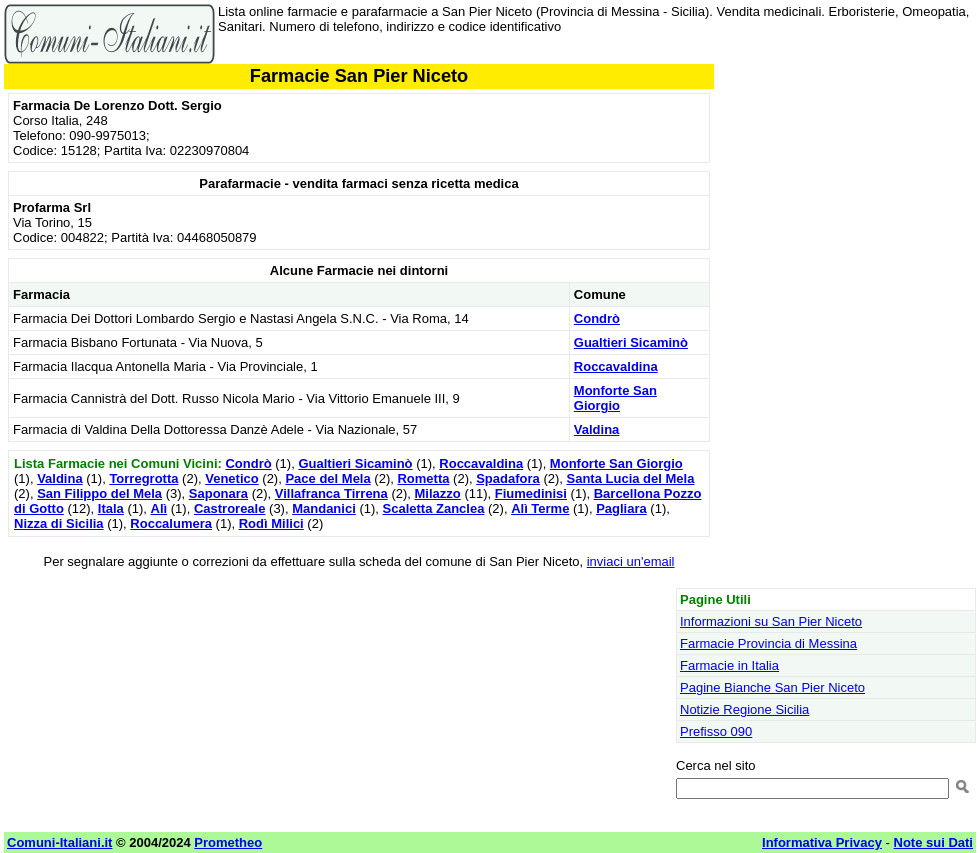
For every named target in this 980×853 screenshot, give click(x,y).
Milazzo (438, 493)
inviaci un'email (631, 561)
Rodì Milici (271, 523)
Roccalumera (171, 523)
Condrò (597, 318)
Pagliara (621, 508)
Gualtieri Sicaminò (631, 342)
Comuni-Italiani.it (59, 842)
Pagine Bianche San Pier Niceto (772, 687)
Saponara (218, 493)
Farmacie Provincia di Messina (768, 643)
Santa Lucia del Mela (631, 478)
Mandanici (324, 508)
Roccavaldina (616, 366)
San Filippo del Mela (99, 493)
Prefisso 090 (716, 731)
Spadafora (508, 478)
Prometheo (228, 842)
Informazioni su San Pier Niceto (771, 621)
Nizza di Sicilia (59, 523)
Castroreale (230, 508)
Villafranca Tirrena (331, 493)
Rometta (423, 478)
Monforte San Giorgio (615, 398)
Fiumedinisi (531, 493)
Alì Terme (540, 508)
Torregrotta (143, 478)
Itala (111, 508)
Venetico (231, 478)
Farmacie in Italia (729, 665)
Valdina (597, 429)
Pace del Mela (327, 478)
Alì (159, 508)
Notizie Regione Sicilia (744, 709)
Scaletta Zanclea (434, 508)
